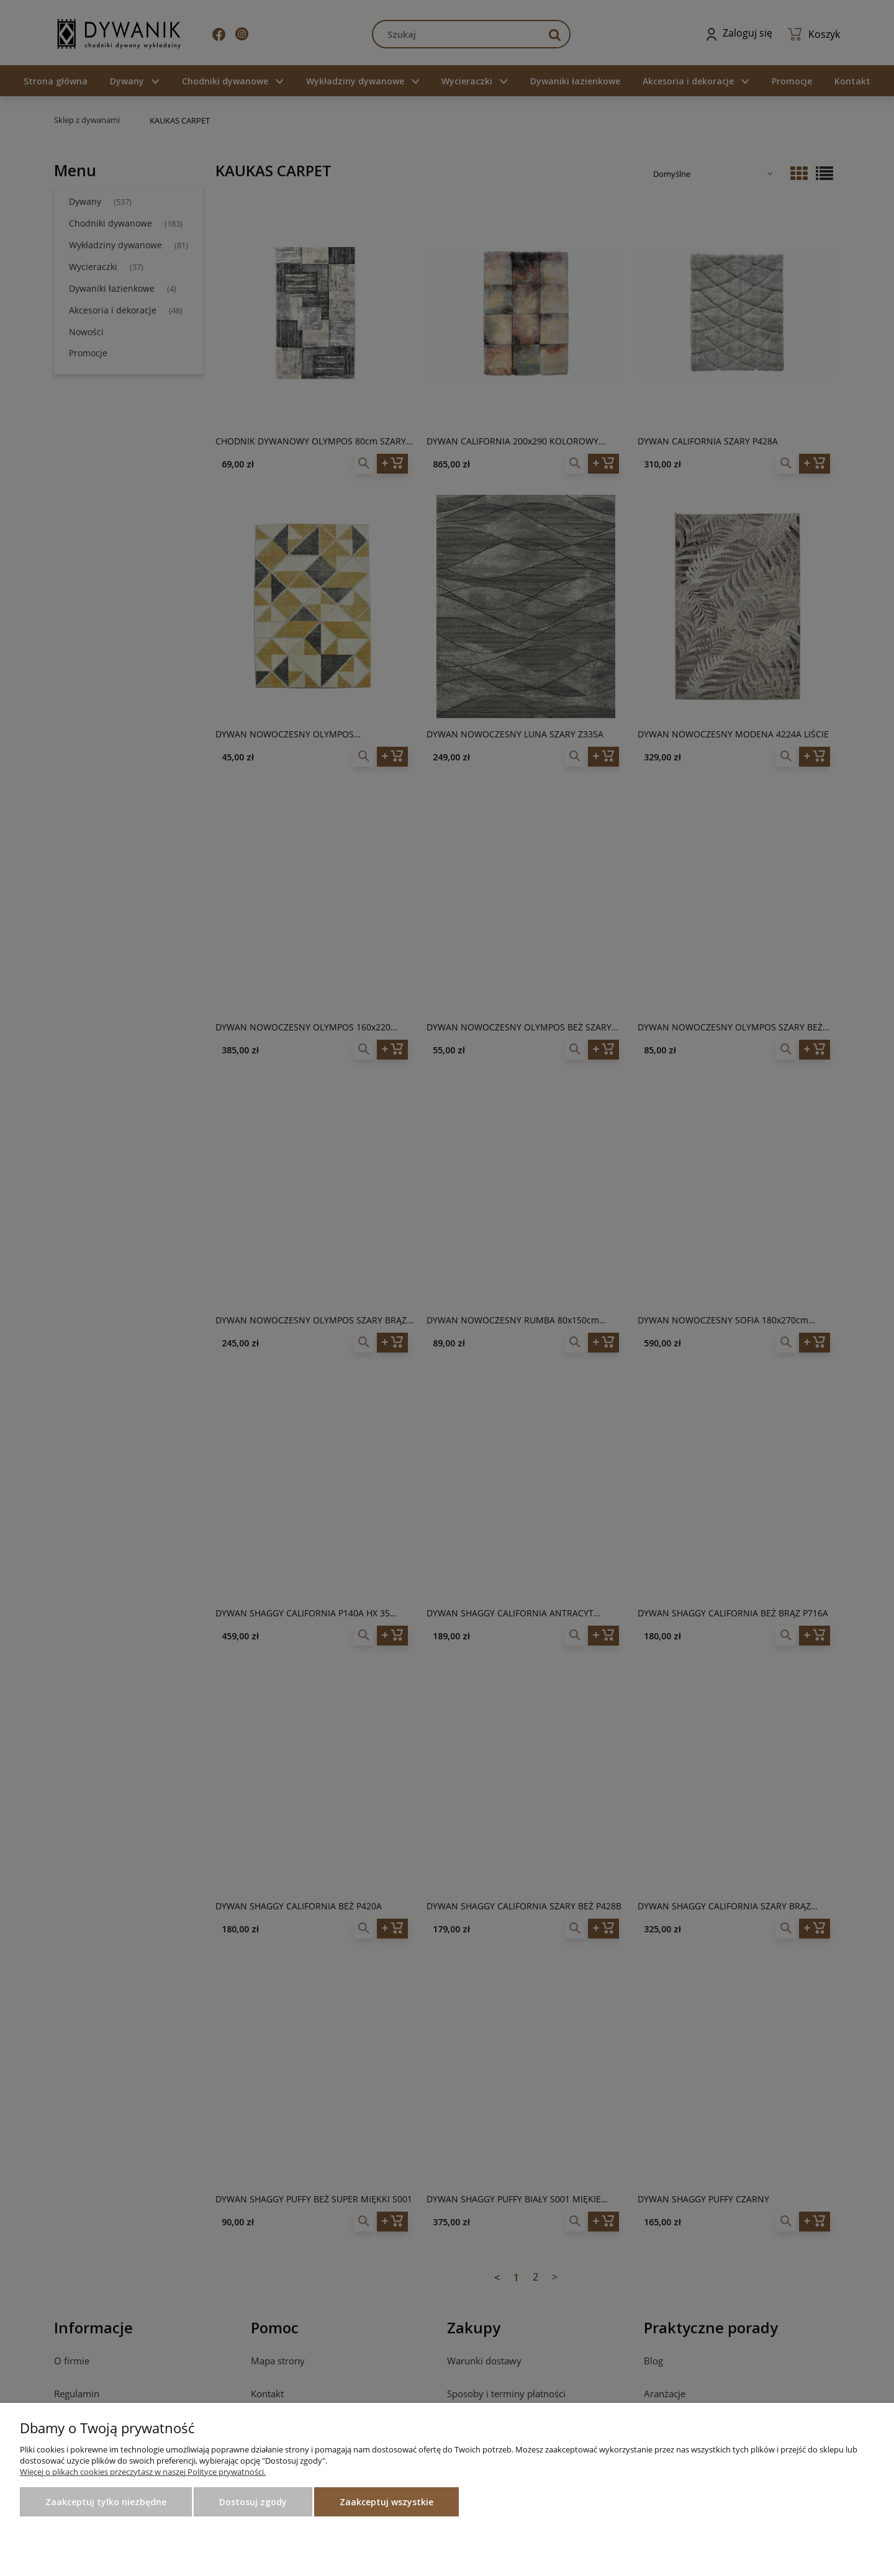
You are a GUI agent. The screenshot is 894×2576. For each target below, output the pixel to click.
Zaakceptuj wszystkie (386, 2502)
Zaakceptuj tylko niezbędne (105, 2502)
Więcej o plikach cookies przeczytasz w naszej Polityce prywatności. (143, 2471)
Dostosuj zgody (253, 2502)
